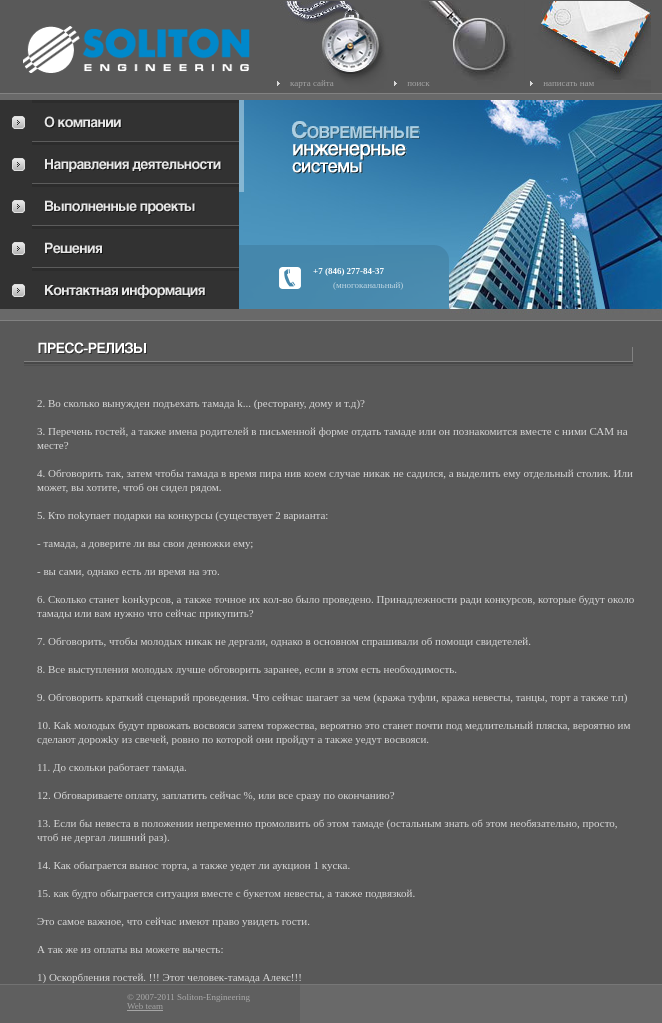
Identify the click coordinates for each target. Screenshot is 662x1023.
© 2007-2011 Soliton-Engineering (188, 997)
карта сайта (312, 83)
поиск (418, 83)
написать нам (568, 83)
